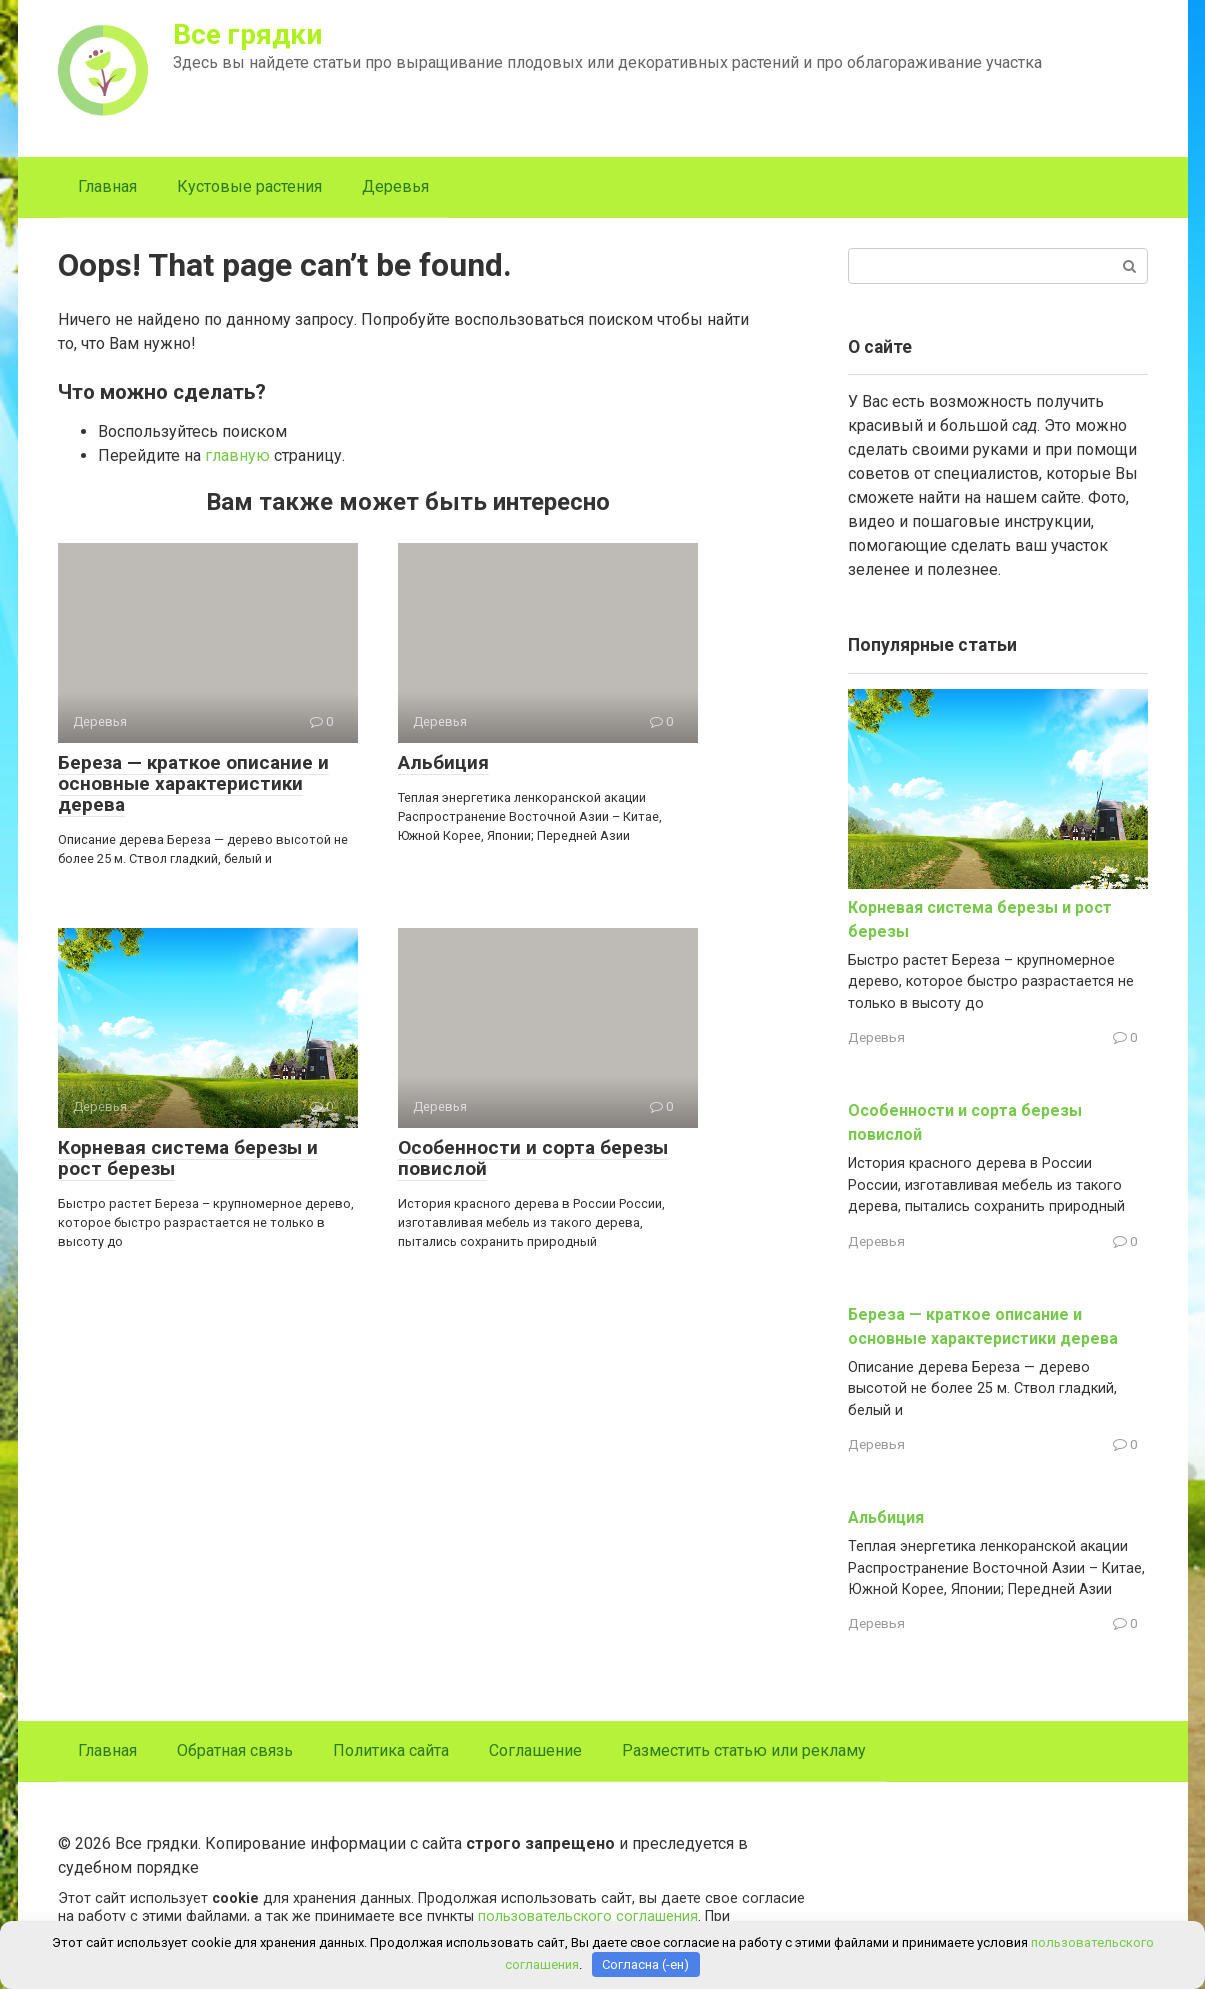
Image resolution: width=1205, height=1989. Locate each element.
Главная (107, 186)
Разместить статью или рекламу (744, 1750)
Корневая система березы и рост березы (188, 1158)
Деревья (395, 186)
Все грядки (247, 34)
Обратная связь (235, 1750)
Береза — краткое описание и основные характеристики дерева (193, 783)
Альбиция (443, 762)
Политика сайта (391, 1750)
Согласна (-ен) (645, 1964)
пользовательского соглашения (588, 1916)
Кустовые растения (249, 186)
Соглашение (535, 1750)
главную (237, 455)
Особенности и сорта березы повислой (533, 1158)
